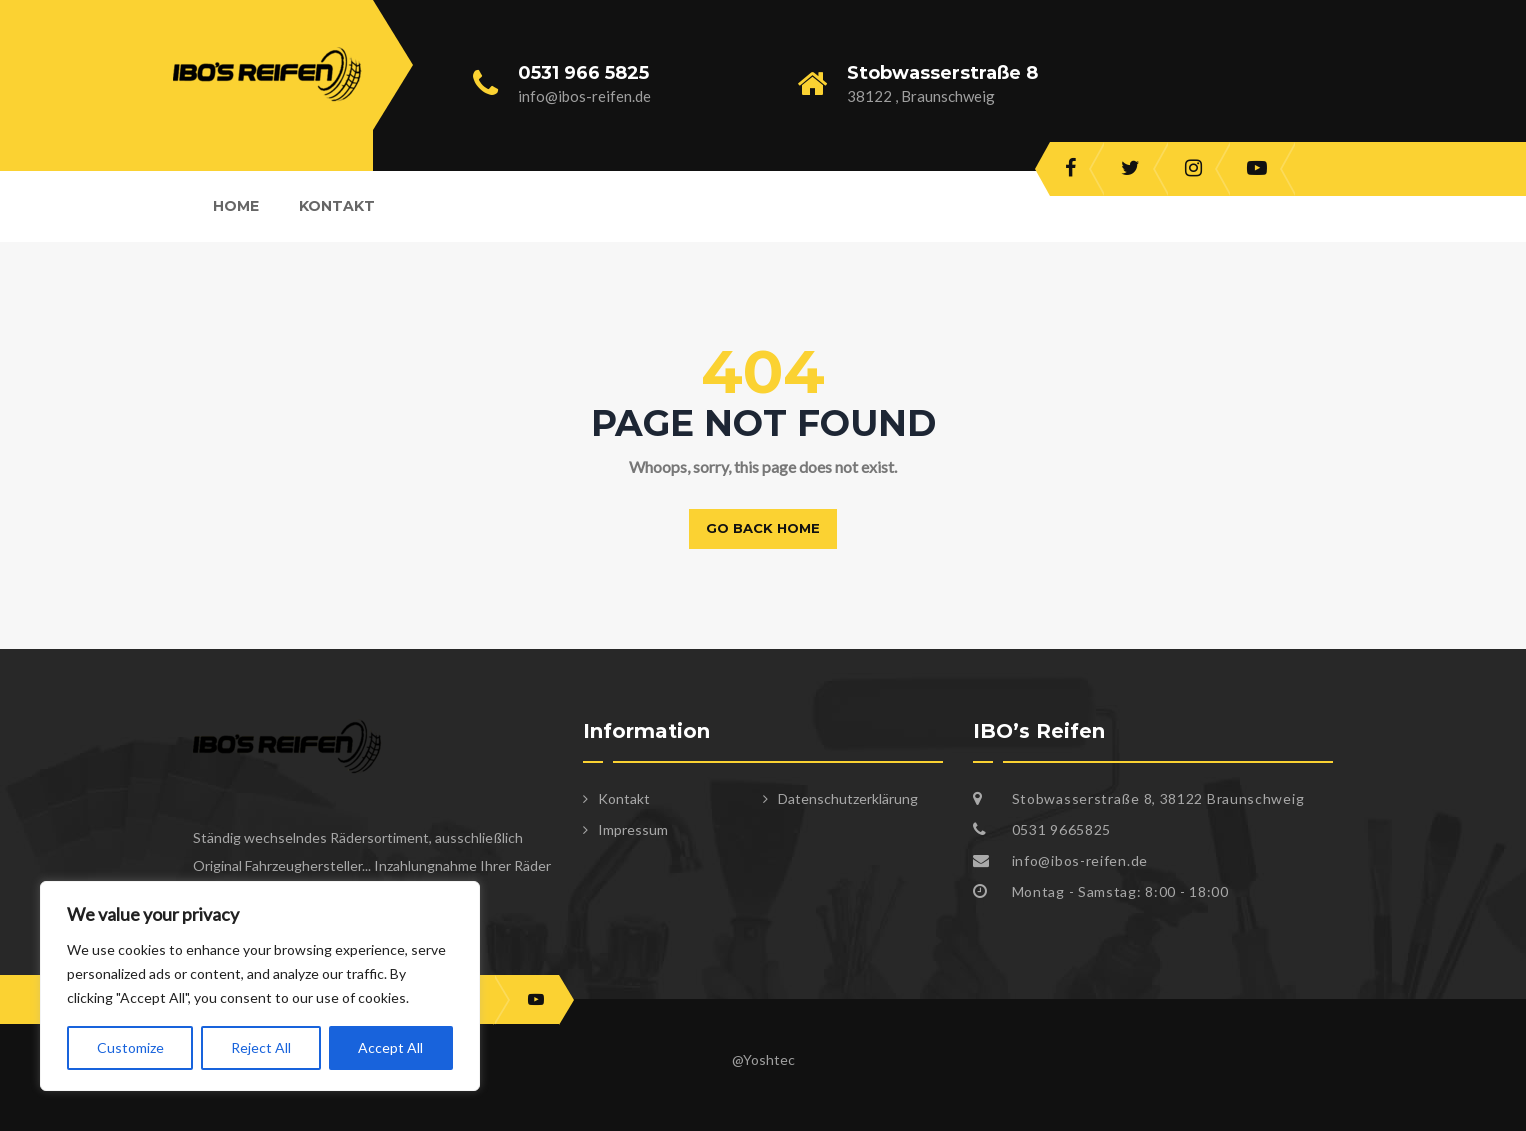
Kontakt (337, 206)
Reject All (261, 1047)
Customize (130, 1047)
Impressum (633, 829)
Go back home (763, 528)
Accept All (390, 1047)
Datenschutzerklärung (848, 798)
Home (236, 206)
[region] (260, 986)
